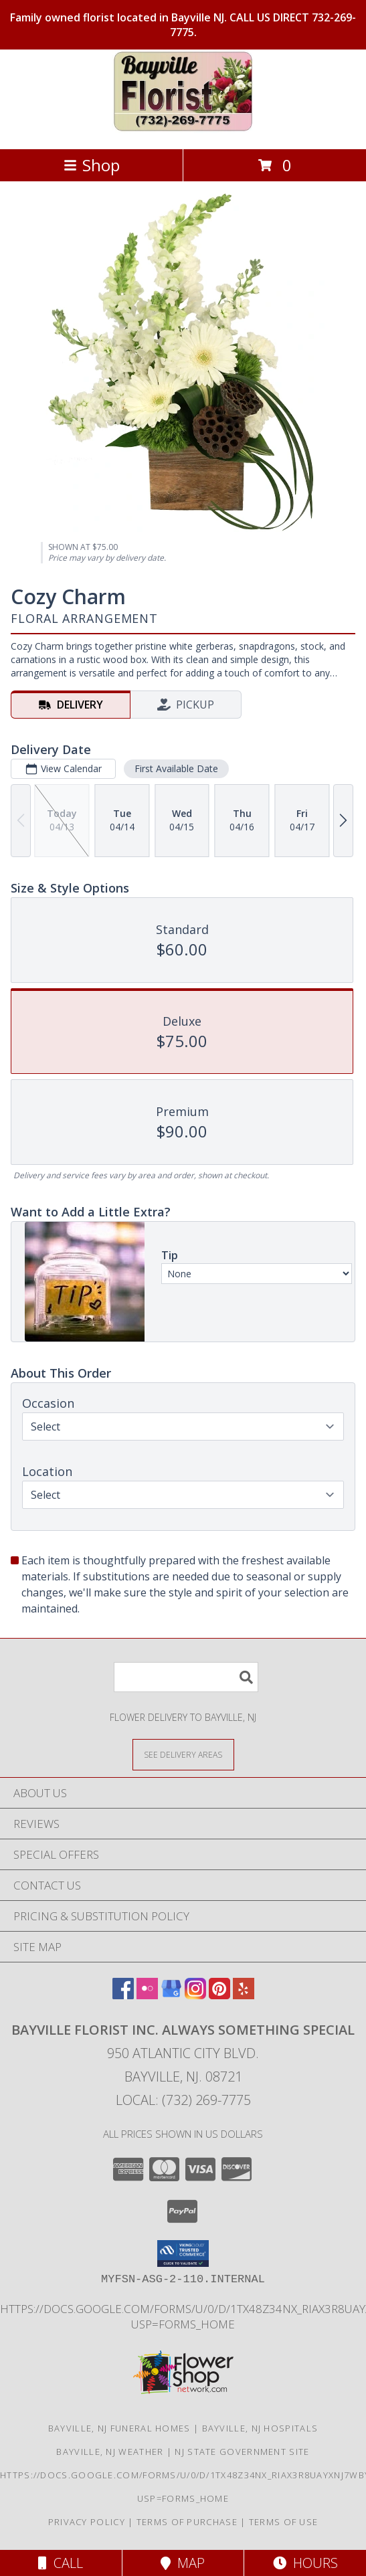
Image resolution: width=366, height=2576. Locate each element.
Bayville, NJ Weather (109, 2452)
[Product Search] (186, 1677)
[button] (183, 2253)
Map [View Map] (183, 2563)
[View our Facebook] (123, 1995)
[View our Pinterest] (219, 1995)
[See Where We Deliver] (183, 1754)
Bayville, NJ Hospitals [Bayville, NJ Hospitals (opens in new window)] (260, 2428)
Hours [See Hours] (305, 2563)
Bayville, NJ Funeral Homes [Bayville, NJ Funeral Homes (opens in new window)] (119, 2428)
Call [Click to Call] (60, 2563)
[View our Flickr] (147, 1995)
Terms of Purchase (187, 2522)
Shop (92, 165)
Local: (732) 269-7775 (183, 2100)
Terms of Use (283, 2522)
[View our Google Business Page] (171, 1995)
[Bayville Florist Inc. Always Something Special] (183, 129)
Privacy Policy (86, 2522)
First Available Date (176, 768)
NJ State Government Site (242, 2452)
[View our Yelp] (243, 1995)
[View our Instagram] (195, 1995)
